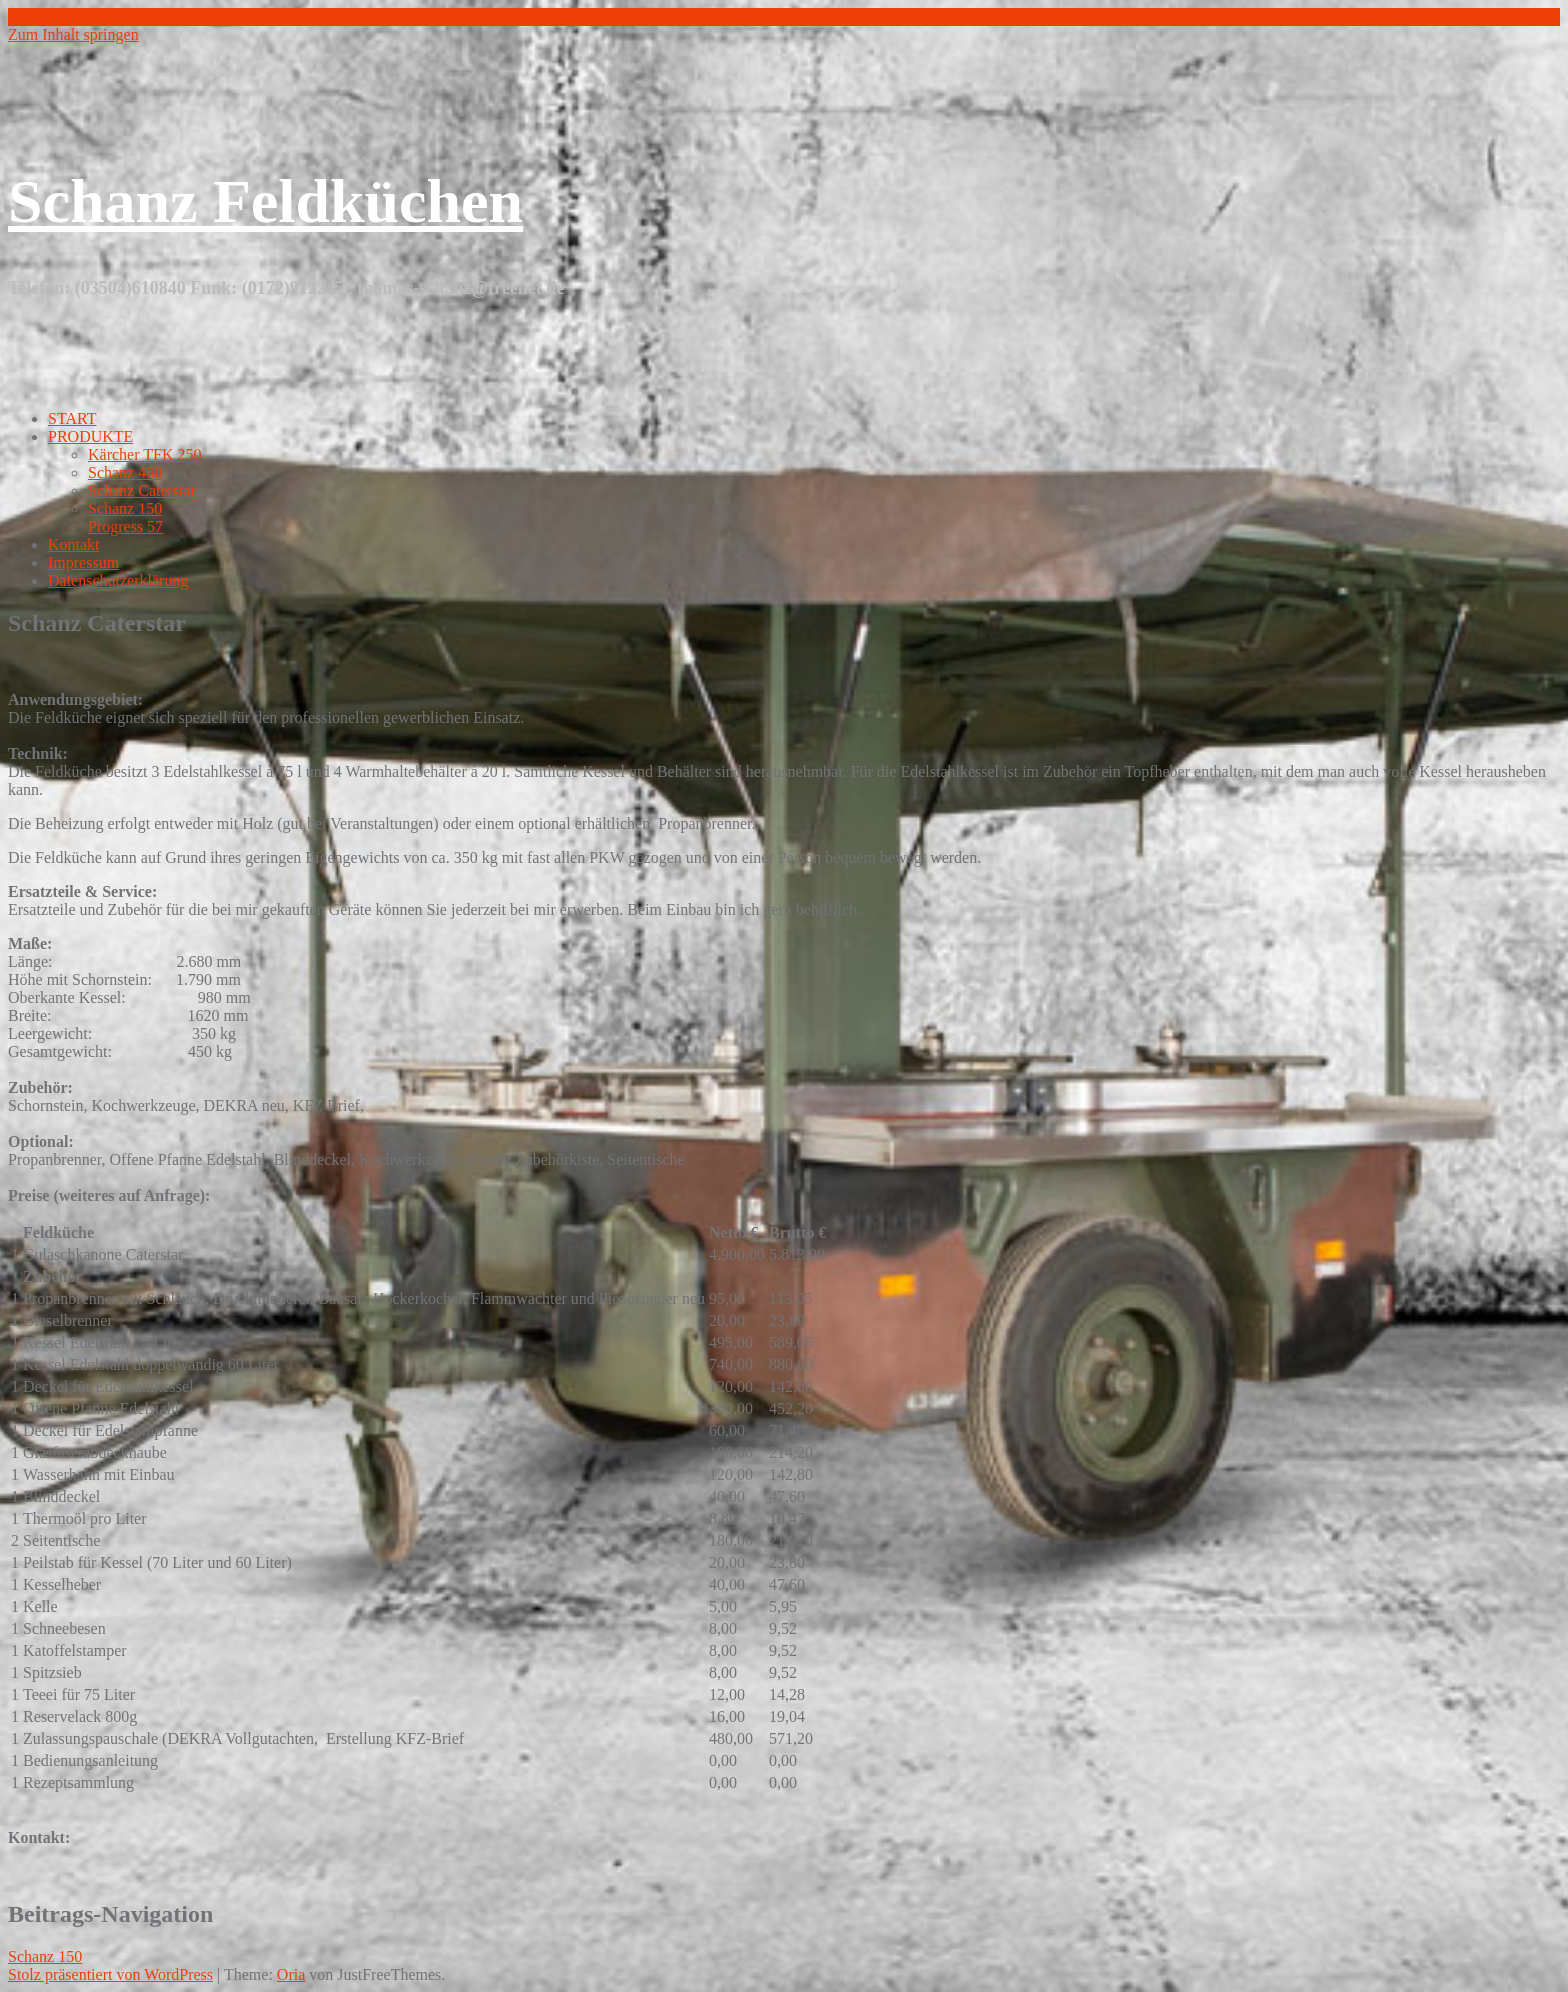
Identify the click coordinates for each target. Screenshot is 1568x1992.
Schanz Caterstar (142, 490)
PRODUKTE (90, 436)
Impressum (83, 562)
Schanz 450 (125, 472)
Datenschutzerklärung (118, 580)
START (72, 418)
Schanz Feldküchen (265, 201)
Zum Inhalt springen (73, 34)
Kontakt (74, 544)
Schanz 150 (125, 508)
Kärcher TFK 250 (144, 454)
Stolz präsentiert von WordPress (110, 1974)
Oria (291, 1974)
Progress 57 (125, 526)
